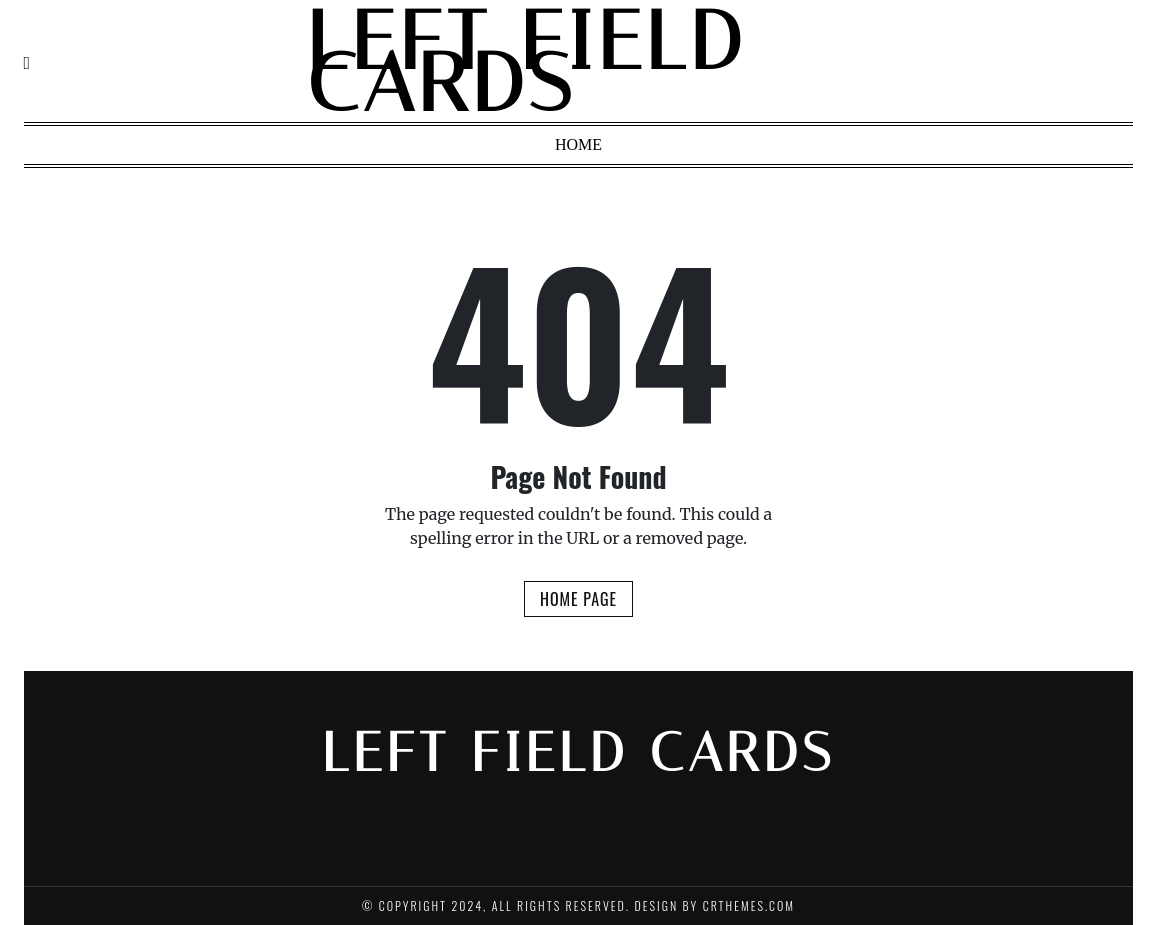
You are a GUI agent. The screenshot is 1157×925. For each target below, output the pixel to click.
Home (578, 144)
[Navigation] (27, 62)
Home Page (578, 599)
